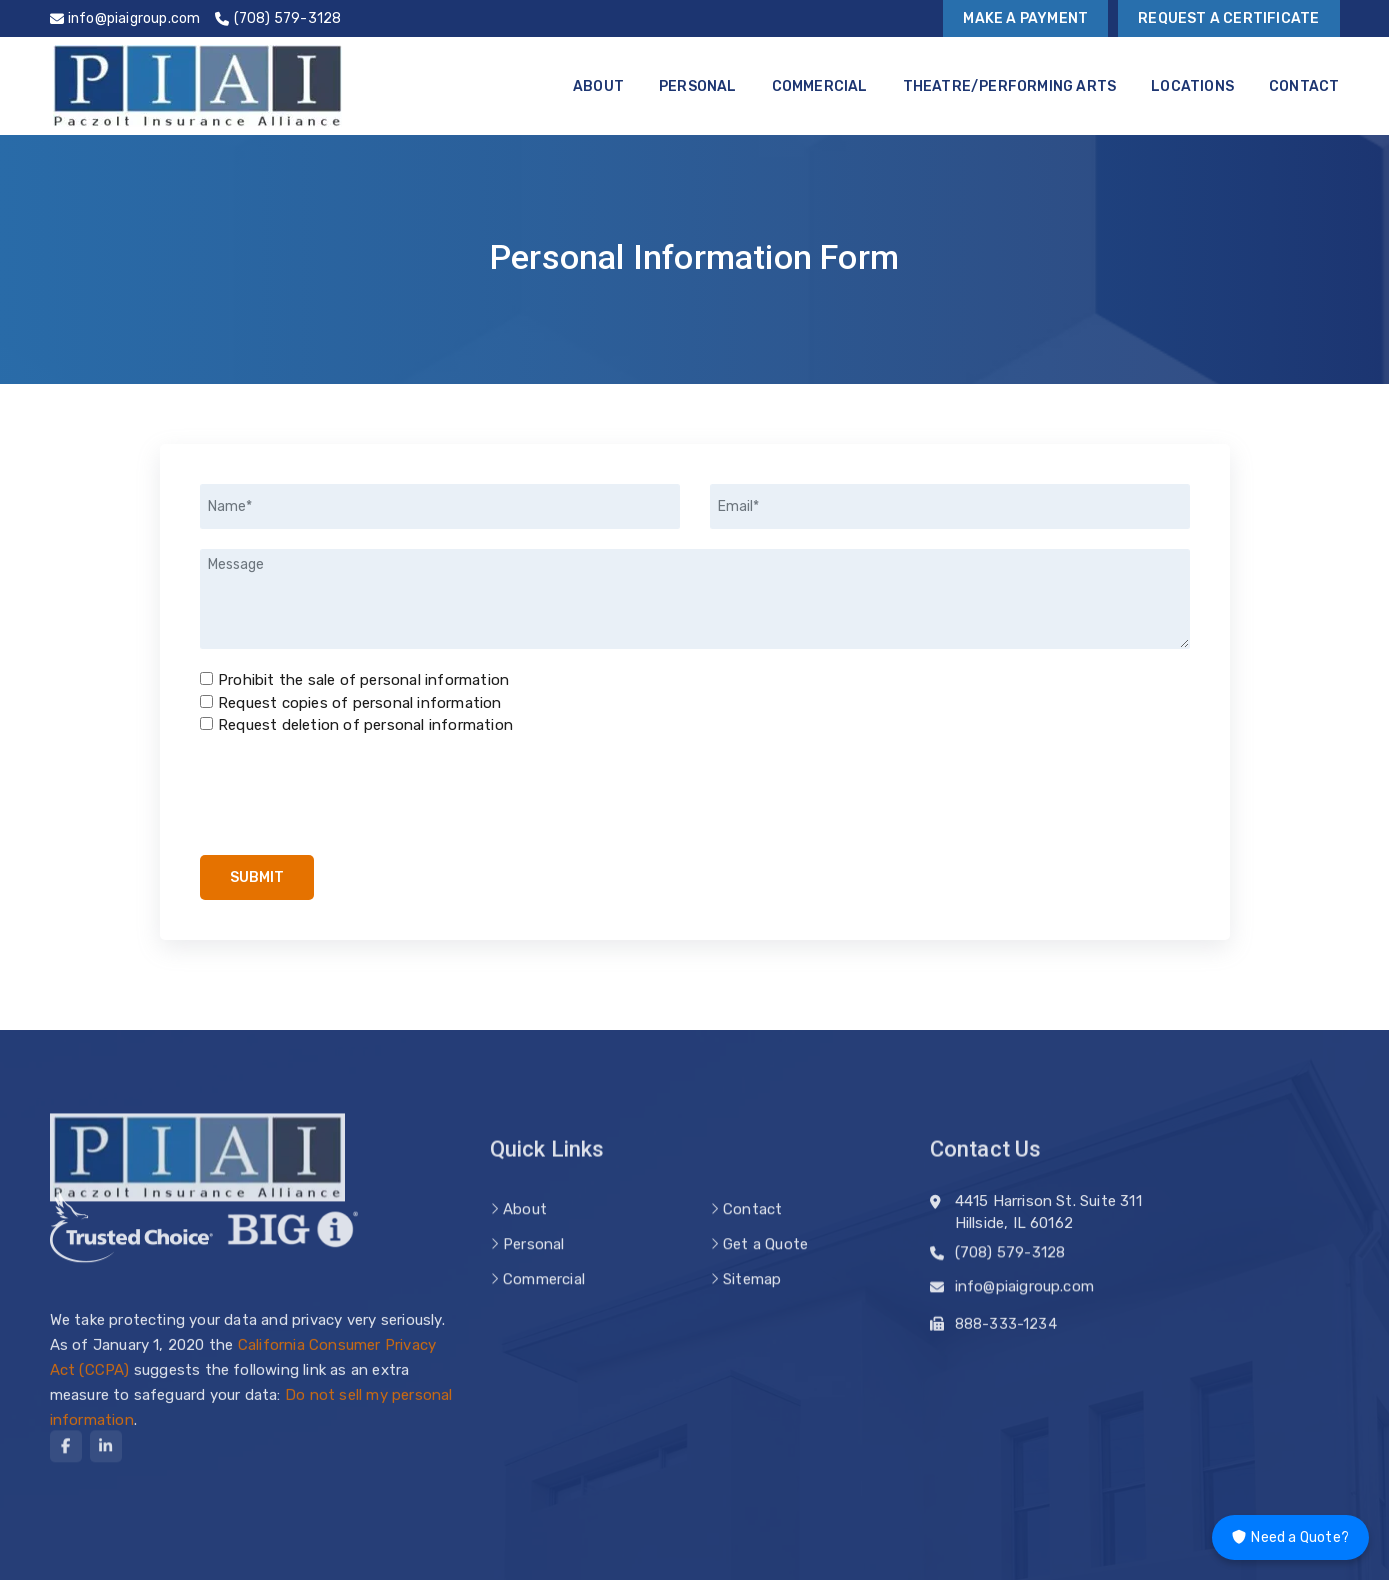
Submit (257, 877)
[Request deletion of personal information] (206, 723)
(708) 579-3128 (1010, 1260)
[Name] (440, 506)
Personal (698, 86)
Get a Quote (765, 1273)
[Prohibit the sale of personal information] (206, 678)
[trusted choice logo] (131, 1238)
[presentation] (352, 796)
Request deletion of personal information (365, 725)
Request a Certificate (1228, 18)
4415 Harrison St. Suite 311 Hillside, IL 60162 (1048, 1225)
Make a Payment (1025, 18)
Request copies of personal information (360, 703)
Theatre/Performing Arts (1010, 86)
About (598, 86)
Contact (1304, 86)
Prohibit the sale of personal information (363, 680)
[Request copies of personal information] (206, 701)
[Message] (695, 599)
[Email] (950, 506)
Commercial (820, 86)
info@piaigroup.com (1025, 1294)
